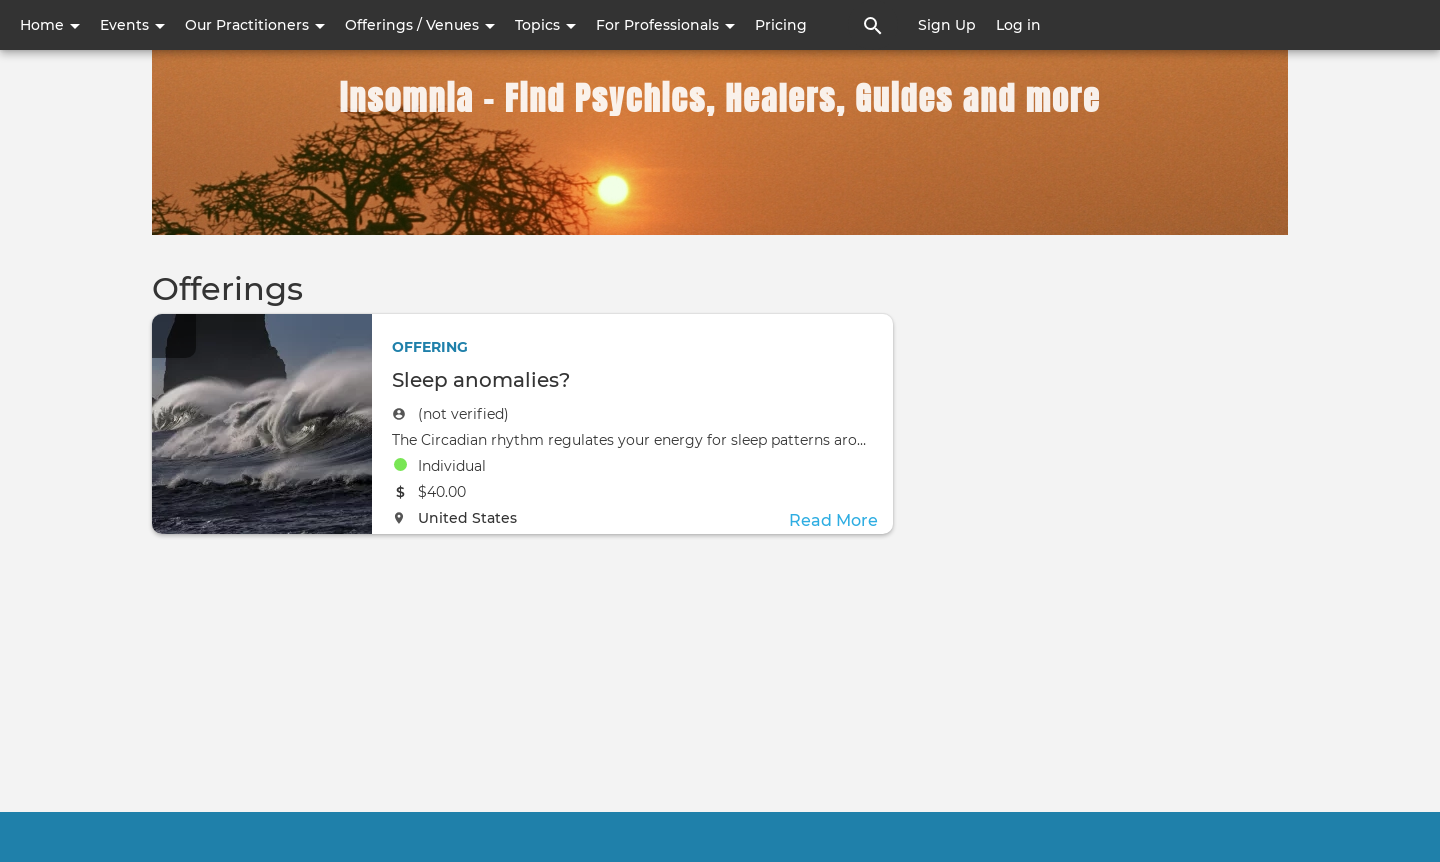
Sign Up (947, 25)
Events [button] (132, 25)
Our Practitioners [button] (255, 25)
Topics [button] (545, 25)
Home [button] (50, 25)
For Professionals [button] (665, 25)
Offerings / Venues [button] (420, 25)
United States (467, 518)
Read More (833, 520)
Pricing (781, 25)
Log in (1018, 25)
